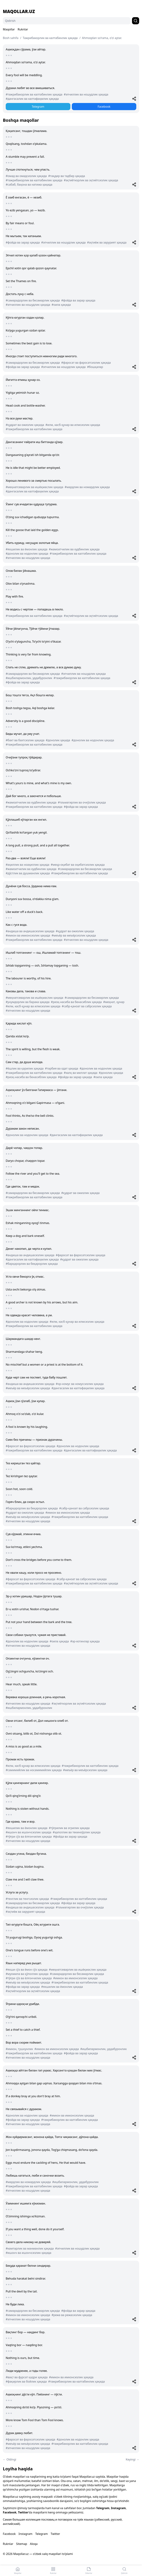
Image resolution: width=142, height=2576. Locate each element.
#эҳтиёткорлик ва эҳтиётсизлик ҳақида (91, 180)
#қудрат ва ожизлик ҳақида (25, 425)
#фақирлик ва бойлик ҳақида (26, 2381)
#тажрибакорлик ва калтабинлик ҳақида (34, 94)
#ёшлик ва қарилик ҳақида (25, 1068)
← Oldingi (9, 2459)
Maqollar (9, 29)
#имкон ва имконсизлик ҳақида (28, 935)
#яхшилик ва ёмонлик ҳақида (27, 549)
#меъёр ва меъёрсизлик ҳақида (74, 935)
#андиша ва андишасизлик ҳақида (30, 931)
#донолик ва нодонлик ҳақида (27, 553)
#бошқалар (95, 367)
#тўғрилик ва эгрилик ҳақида (69, 1828)
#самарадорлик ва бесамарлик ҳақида (33, 300)
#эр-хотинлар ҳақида (85, 1641)
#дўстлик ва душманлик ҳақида (28, 873)
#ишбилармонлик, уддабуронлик (29, 678)
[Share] (134, 99)
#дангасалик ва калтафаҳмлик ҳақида (32, 99)
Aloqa (34, 2544)
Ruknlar (23, 29)
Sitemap (21, 2544)
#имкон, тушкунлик (19, 2049)
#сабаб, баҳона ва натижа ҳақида (29, 184)
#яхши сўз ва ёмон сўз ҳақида (27, 1970)
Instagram (118, 2508)
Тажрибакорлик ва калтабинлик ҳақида (50, 38)
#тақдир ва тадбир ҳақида (66, 176)
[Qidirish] (67, 20)
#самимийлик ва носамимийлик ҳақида (34, 1770)
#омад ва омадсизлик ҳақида (26, 176)
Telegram (38, 107)
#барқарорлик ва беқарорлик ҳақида (32, 1264)
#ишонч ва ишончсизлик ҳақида (28, 1832)
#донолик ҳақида (58, 740)
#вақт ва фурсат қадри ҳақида (27, 2377)
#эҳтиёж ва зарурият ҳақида (107, 242)
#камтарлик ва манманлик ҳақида (30, 2248)
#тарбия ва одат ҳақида (61, 1068)
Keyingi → (132, 2459)
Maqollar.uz (19, 11)
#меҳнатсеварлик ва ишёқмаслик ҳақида (34, 487)
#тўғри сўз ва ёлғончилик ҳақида (29, 1836)
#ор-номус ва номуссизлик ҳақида (80, 1384)
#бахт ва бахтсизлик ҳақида (25, 740)
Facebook (104, 107)
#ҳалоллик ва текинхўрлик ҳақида (77, 1832)
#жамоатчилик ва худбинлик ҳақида (74, 549)
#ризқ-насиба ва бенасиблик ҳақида (76, 1002)
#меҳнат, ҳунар (113, 1002)
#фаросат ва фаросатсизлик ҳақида (86, 363)
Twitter (23, 2512)
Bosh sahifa (10, 38)
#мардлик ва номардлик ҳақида (87, 487)
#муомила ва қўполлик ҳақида (27, 1974)
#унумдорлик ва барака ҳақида (27, 1002)
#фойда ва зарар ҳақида (23, 242)
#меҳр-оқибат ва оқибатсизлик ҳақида (78, 865)
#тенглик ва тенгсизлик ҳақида (27, 1899)
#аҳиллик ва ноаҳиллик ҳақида (27, 865)
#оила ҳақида (61, 305)
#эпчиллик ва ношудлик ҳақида (86, 94)
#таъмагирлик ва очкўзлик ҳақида (82, 802)
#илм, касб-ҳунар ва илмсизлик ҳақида (73, 425)
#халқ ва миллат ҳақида (80, 1073)
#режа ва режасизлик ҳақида (72, 2315)
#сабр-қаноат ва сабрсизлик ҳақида (87, 1006)
